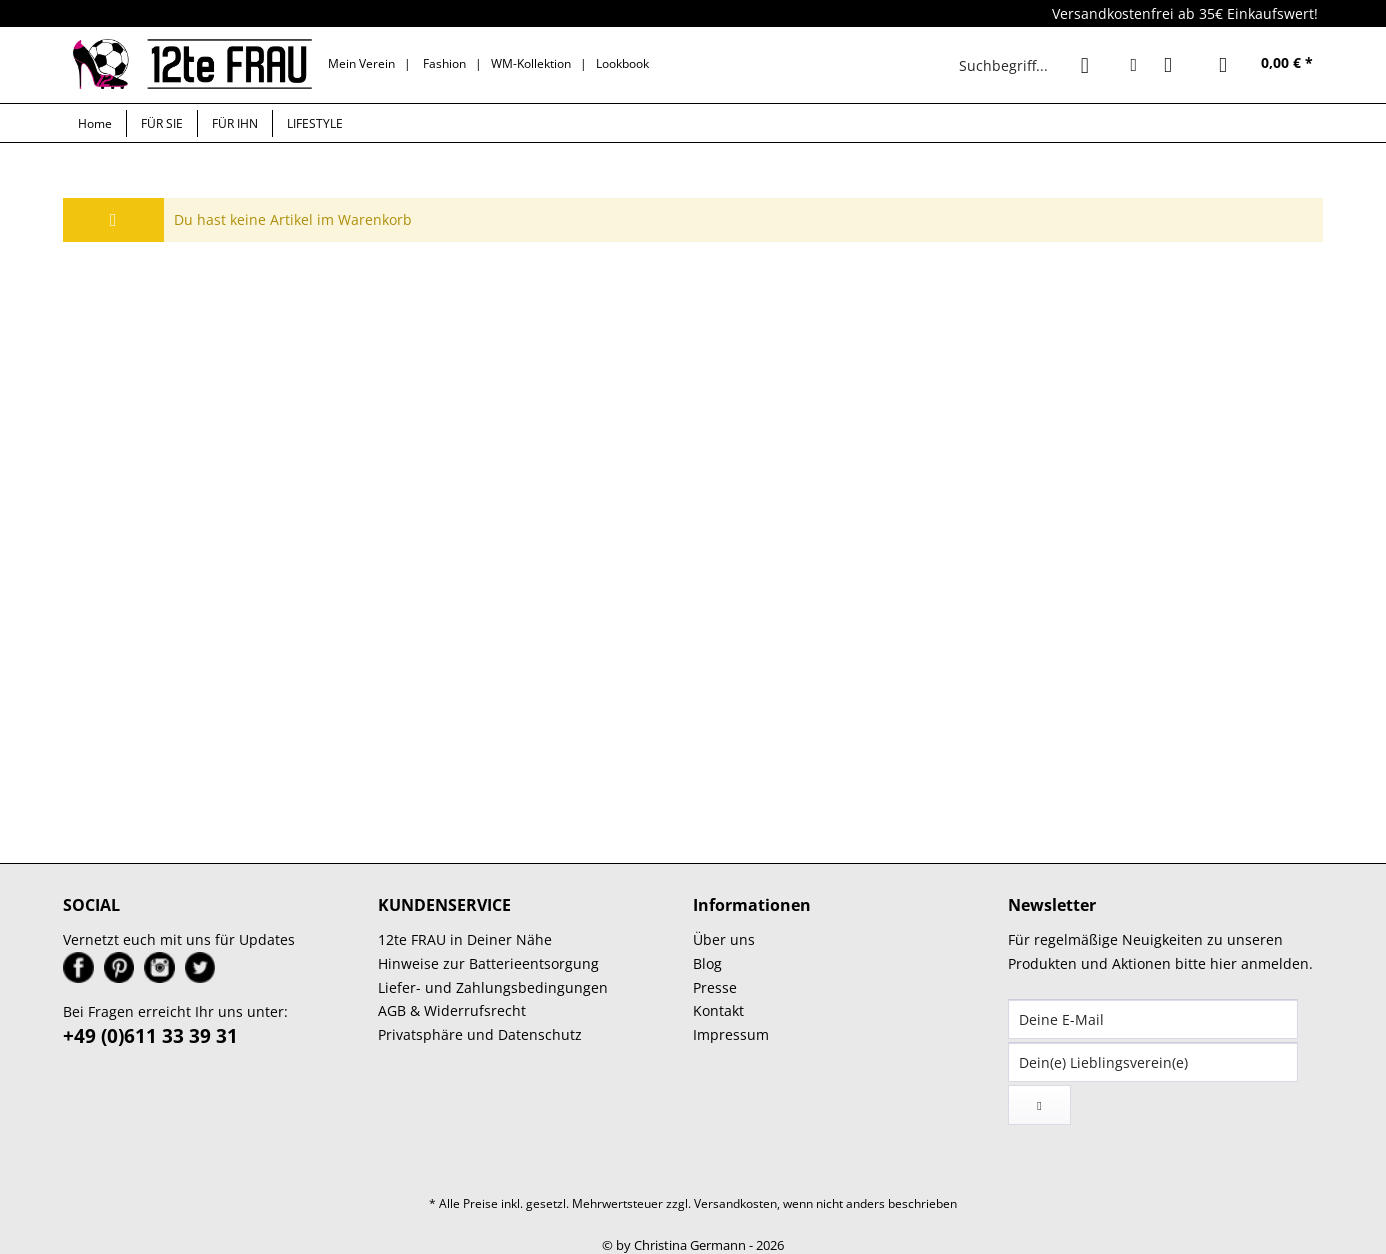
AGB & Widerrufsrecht (452, 1010)
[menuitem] (1029, 65)
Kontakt (718, 1010)
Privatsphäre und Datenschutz (480, 1034)
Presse (715, 987)
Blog (707, 963)
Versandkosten (735, 1203)
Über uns (724, 939)
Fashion (444, 63)
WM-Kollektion (531, 63)
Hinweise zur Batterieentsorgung (488, 963)
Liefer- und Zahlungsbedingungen (493, 987)
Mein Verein (361, 63)
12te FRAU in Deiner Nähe (465, 939)
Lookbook (622, 63)
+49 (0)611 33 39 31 (150, 1036)
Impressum (731, 1034)
